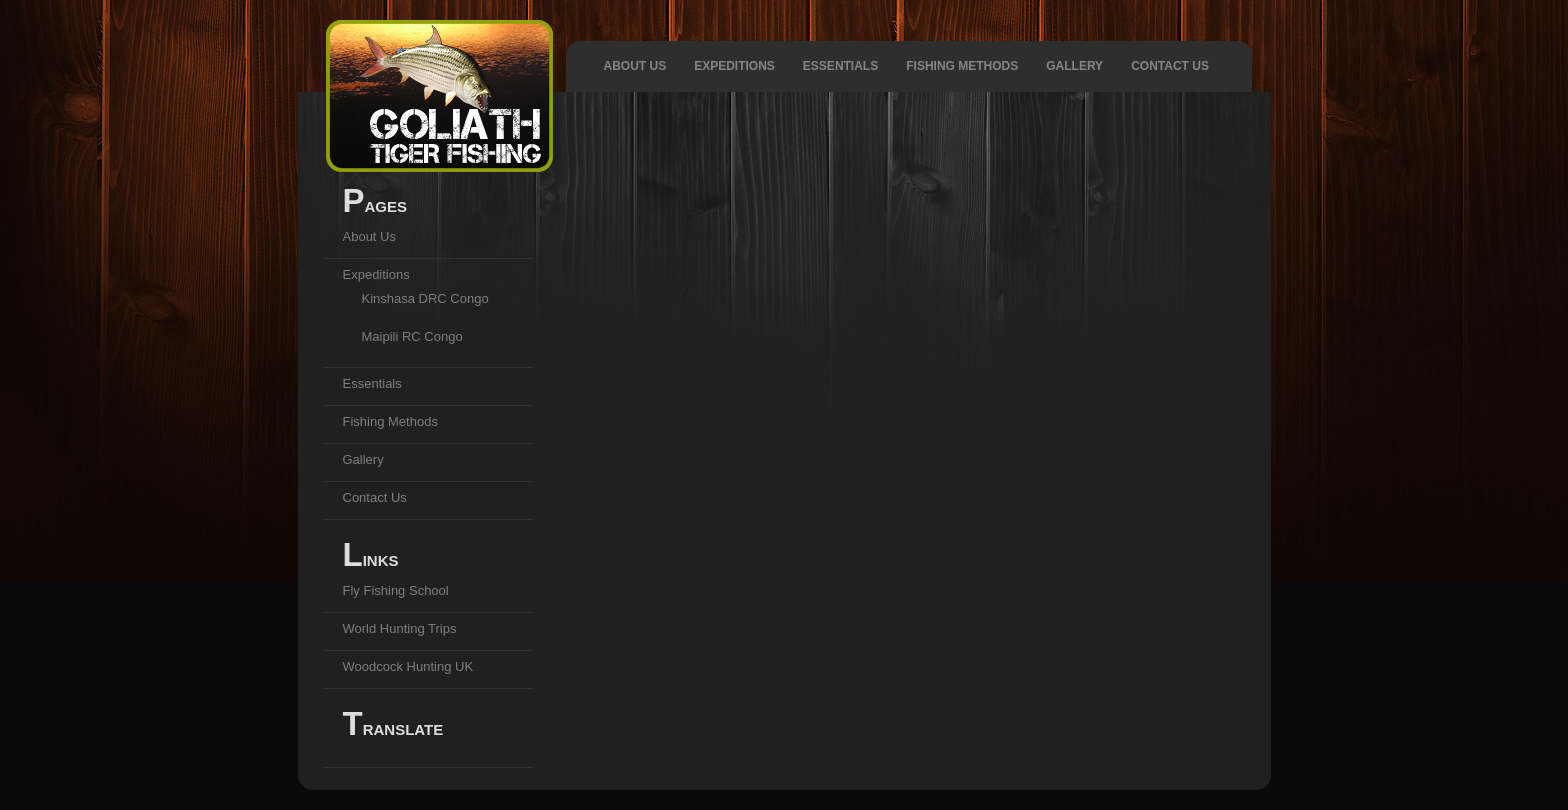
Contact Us (1170, 66)
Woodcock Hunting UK (408, 666)
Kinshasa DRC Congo (425, 298)
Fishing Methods (962, 66)
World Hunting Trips (400, 628)
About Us (635, 66)
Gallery (1074, 66)
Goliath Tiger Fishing (439, 96)
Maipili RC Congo (412, 336)
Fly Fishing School (396, 590)
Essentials (840, 66)
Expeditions (734, 66)
